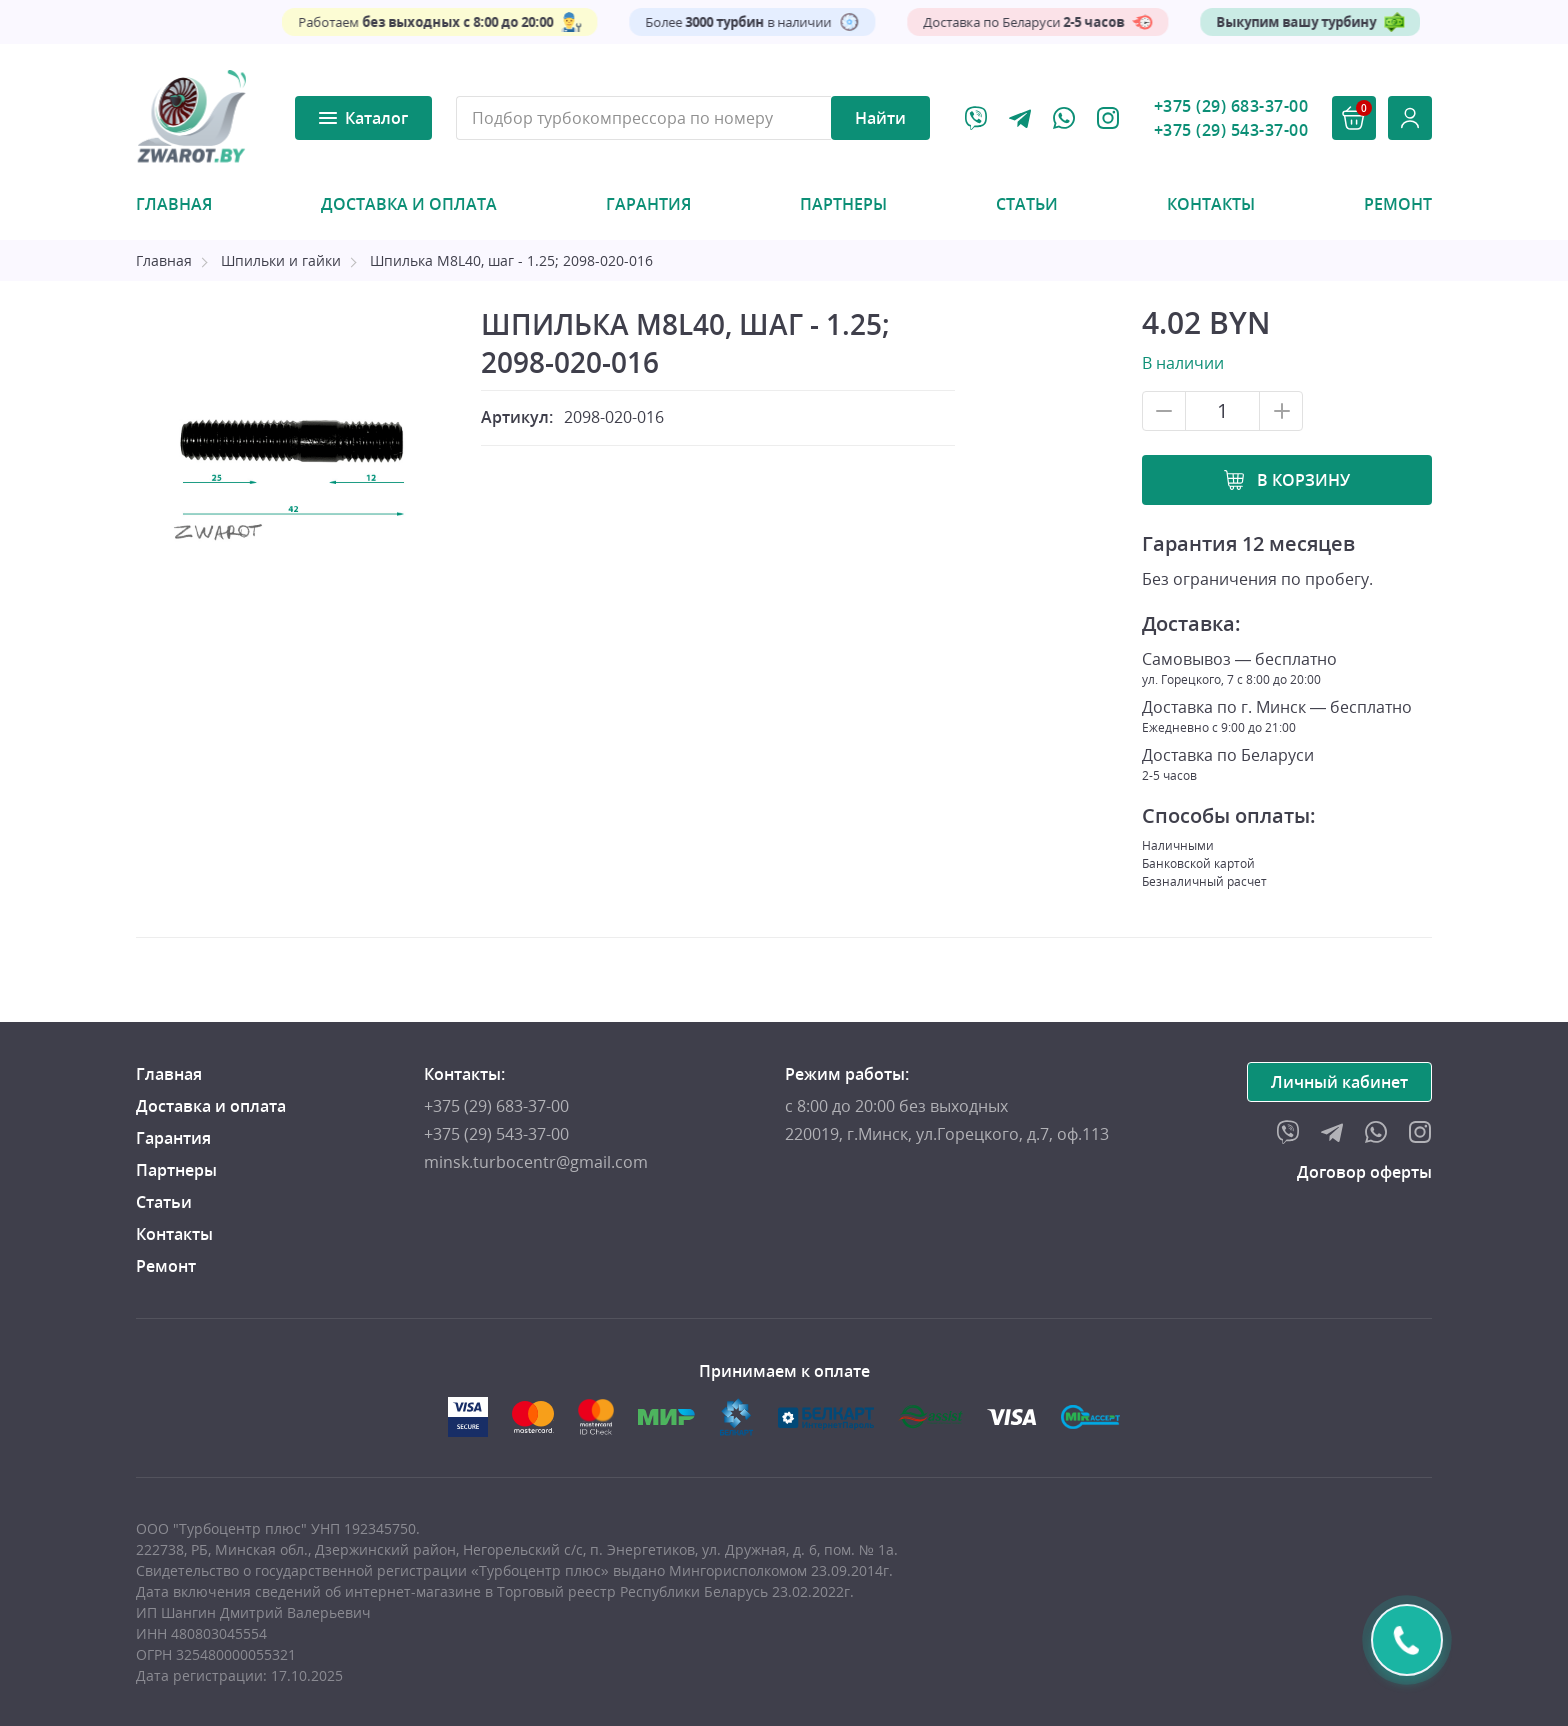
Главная (174, 204)
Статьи (1027, 204)
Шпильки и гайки (281, 260)
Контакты (1211, 204)
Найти (880, 118)
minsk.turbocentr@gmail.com (536, 1162)
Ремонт (1398, 204)
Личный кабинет (1339, 1082)
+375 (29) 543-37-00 (1231, 130)
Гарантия (648, 204)
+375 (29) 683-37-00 (1231, 106)
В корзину (1303, 480)
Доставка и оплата (409, 204)
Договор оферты (1364, 1172)
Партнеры (843, 204)
